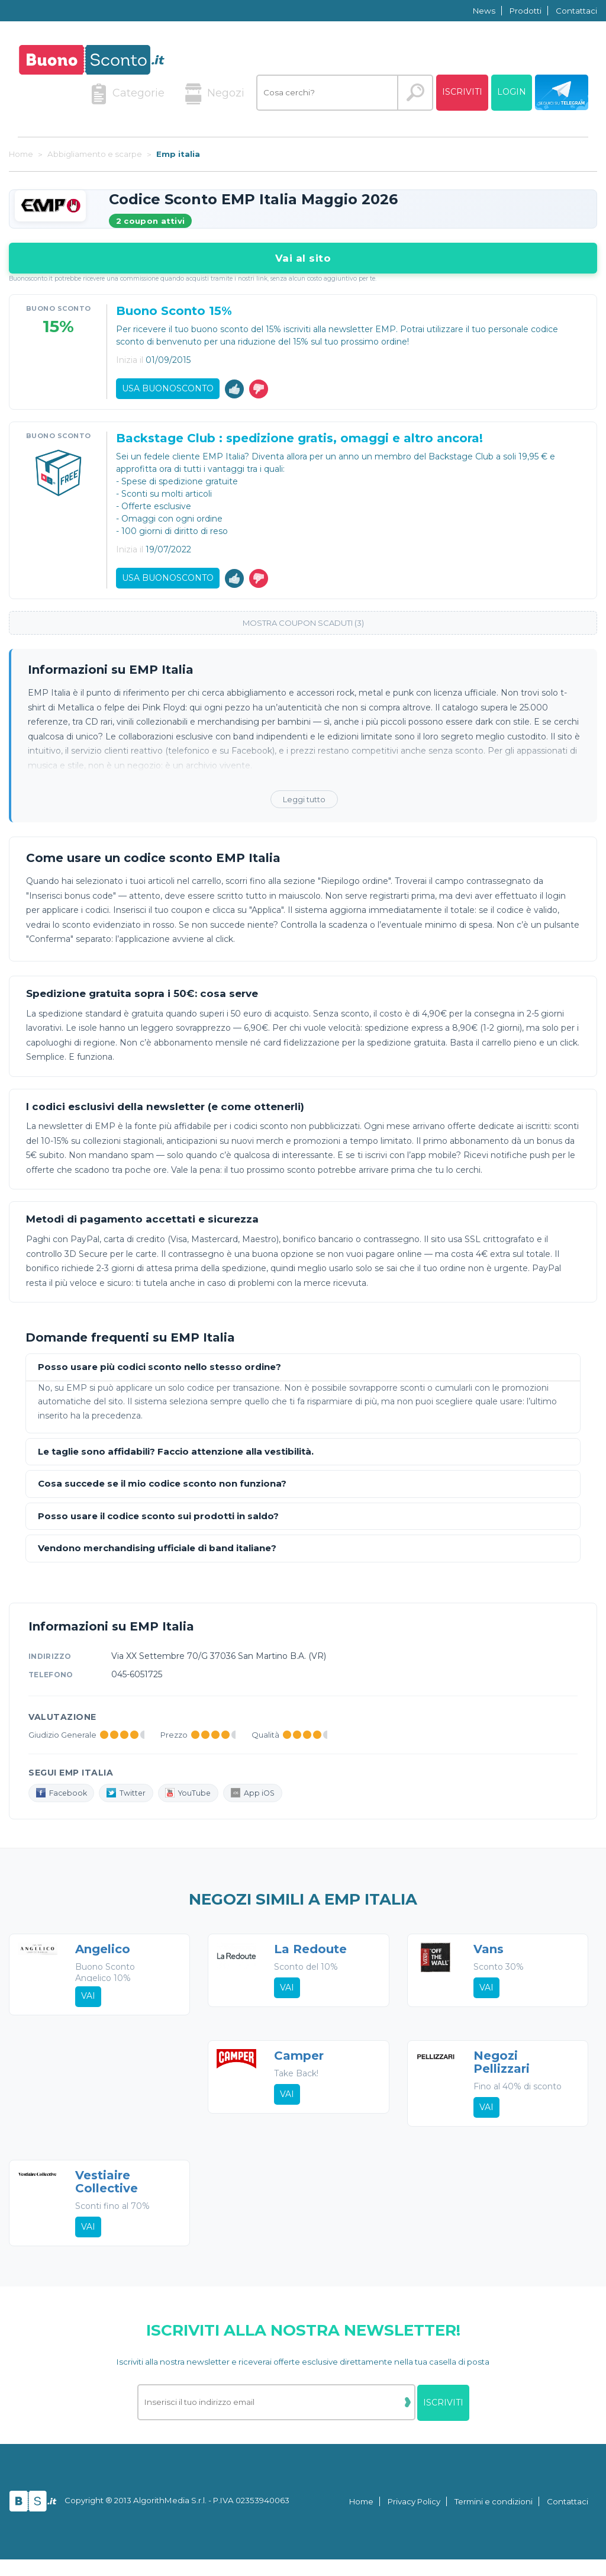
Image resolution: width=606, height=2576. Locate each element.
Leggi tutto (304, 807)
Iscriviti (462, 91)
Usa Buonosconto (169, 390)
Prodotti (525, 10)
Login (511, 91)
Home (361, 2518)
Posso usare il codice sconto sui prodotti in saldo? (158, 1525)
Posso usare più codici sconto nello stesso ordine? (159, 1376)
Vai (89, 2006)
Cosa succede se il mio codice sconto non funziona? (162, 1492)
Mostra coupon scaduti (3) (303, 631)
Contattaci (576, 10)
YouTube (199, 1801)
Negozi (214, 93)
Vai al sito (303, 258)
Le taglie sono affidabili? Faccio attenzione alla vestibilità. (176, 1460)
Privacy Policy (414, 2518)
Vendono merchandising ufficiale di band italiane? (157, 1557)
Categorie (128, 93)
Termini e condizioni (493, 2518)
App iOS (267, 1801)
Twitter (133, 1801)
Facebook (64, 1801)
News (484, 10)
